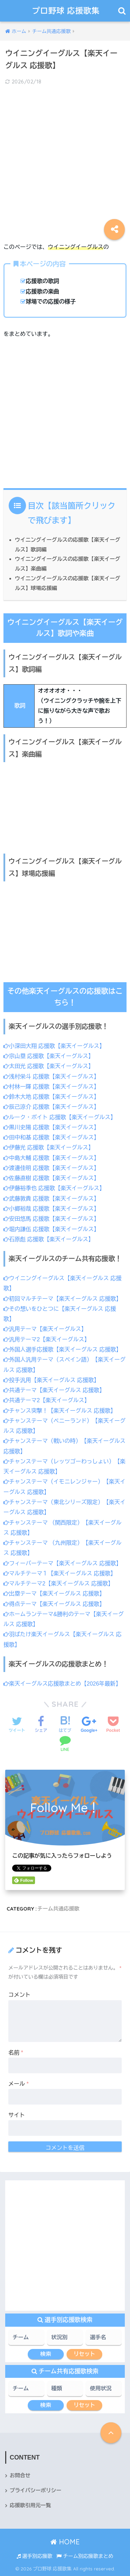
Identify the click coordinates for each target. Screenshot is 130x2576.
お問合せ (20, 2475)
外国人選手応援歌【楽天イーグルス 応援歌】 (62, 1349)
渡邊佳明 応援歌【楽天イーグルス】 (51, 1168)
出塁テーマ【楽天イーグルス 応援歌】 (54, 1594)
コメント (19, 1995)
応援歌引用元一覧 (30, 2505)
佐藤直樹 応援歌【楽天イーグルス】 (51, 1178)
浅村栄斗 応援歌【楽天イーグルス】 (51, 1077)
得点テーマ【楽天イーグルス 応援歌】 (54, 1604)
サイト (16, 2115)
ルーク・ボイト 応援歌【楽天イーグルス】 (59, 1117)
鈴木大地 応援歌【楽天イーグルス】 (51, 1097)
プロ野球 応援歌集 (66, 11)
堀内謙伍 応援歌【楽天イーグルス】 (51, 1229)
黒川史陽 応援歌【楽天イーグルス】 (51, 1127)
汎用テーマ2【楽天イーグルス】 (46, 1339)
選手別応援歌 (34, 2556)
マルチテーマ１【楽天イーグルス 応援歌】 (59, 1573)
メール (18, 2084)
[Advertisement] (65, 159)
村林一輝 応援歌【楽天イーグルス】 (51, 1087)
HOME (65, 2541)
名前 (15, 2053)
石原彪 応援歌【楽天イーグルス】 (48, 1239)
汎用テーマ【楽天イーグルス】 (45, 1329)
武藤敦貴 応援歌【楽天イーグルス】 (51, 1199)
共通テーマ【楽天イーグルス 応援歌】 (54, 1390)
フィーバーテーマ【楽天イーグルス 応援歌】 (62, 1563)
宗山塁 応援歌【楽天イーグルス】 (48, 1056)
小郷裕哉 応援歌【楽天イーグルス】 (51, 1209)
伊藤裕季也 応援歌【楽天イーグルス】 (54, 1188)
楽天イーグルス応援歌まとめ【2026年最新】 (62, 1684)
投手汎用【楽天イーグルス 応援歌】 (51, 1380)
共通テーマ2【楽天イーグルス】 (46, 1400)
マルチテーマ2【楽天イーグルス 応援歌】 (58, 1583)
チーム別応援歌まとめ (85, 2556)
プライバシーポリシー (35, 2490)
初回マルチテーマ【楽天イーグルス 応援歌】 (62, 1299)
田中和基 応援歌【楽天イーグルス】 (51, 1137)
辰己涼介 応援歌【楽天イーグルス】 (51, 1107)
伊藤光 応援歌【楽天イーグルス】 (48, 1147)
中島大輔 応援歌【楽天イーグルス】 (51, 1158)
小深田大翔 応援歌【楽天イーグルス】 (54, 1046)
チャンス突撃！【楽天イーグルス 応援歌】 (59, 1411)
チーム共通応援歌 (58, 1908)
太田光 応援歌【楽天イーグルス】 (48, 1066)
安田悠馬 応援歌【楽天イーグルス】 (51, 1219)
